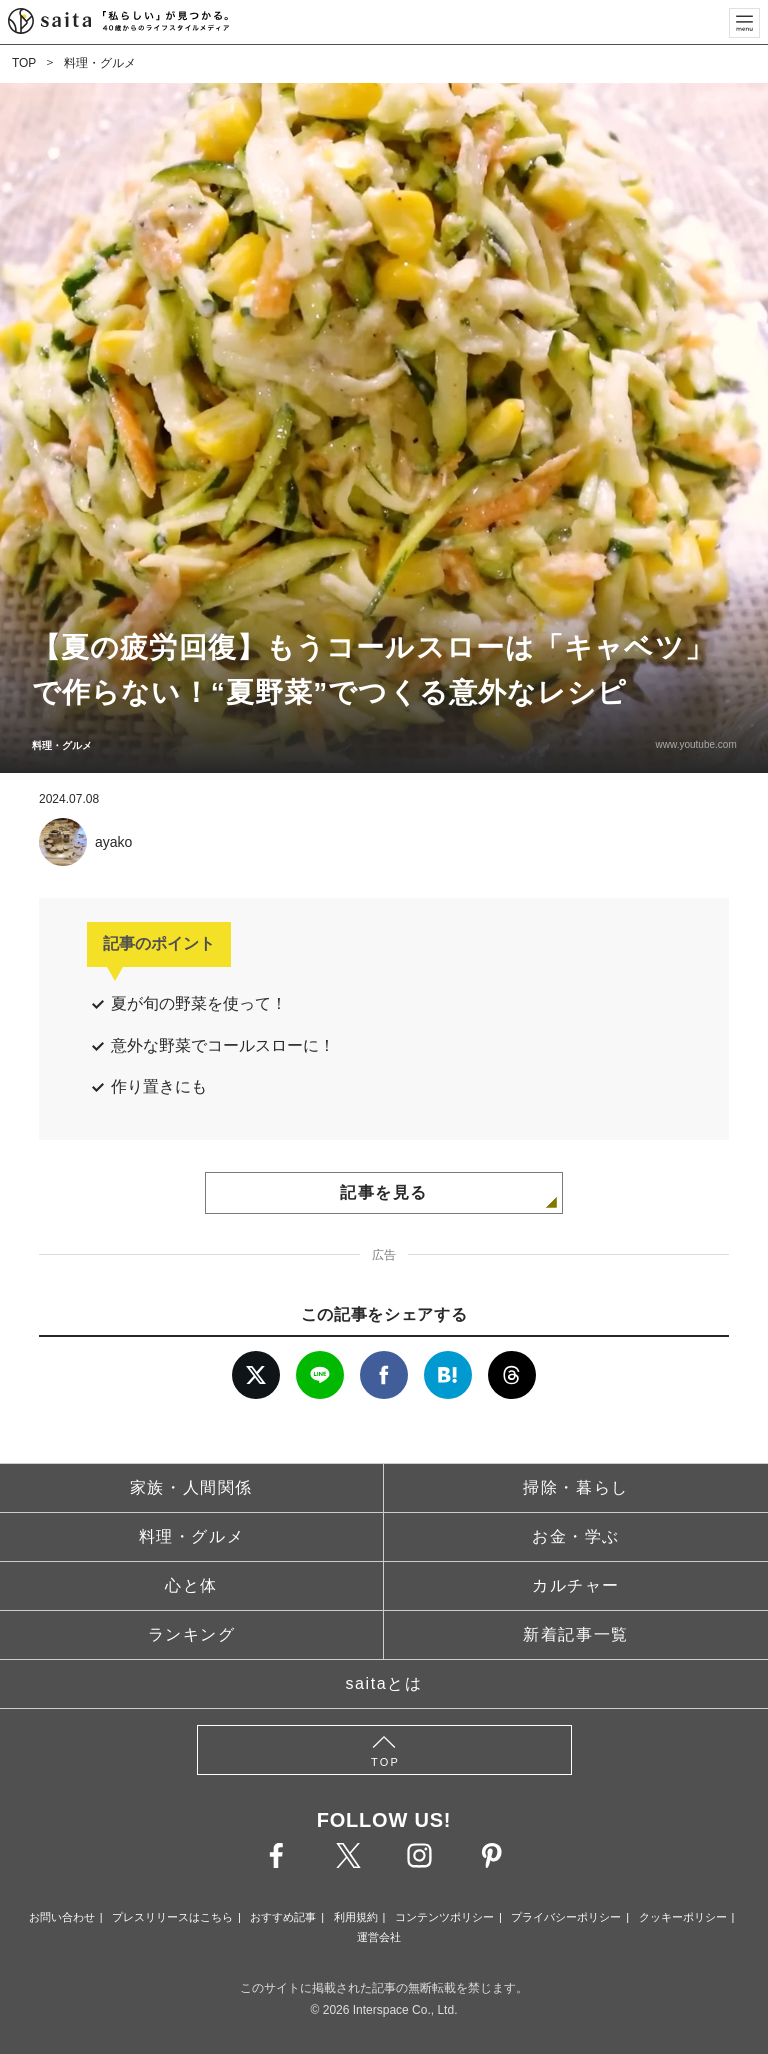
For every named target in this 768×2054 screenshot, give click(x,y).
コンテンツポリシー (444, 1917)
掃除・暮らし (576, 1487)
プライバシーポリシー (566, 1917)
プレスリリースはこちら (172, 1917)
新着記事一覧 (576, 1634)
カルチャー (576, 1585)
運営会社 (379, 1937)
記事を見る (384, 1192)
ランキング (192, 1634)
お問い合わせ (62, 1917)
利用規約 (356, 1917)
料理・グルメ (100, 63)
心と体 (191, 1585)
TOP (24, 63)
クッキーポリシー (683, 1917)
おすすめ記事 (283, 1917)
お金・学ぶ (576, 1536)
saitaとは (384, 1683)
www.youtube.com (695, 744)
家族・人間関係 (191, 1487)
